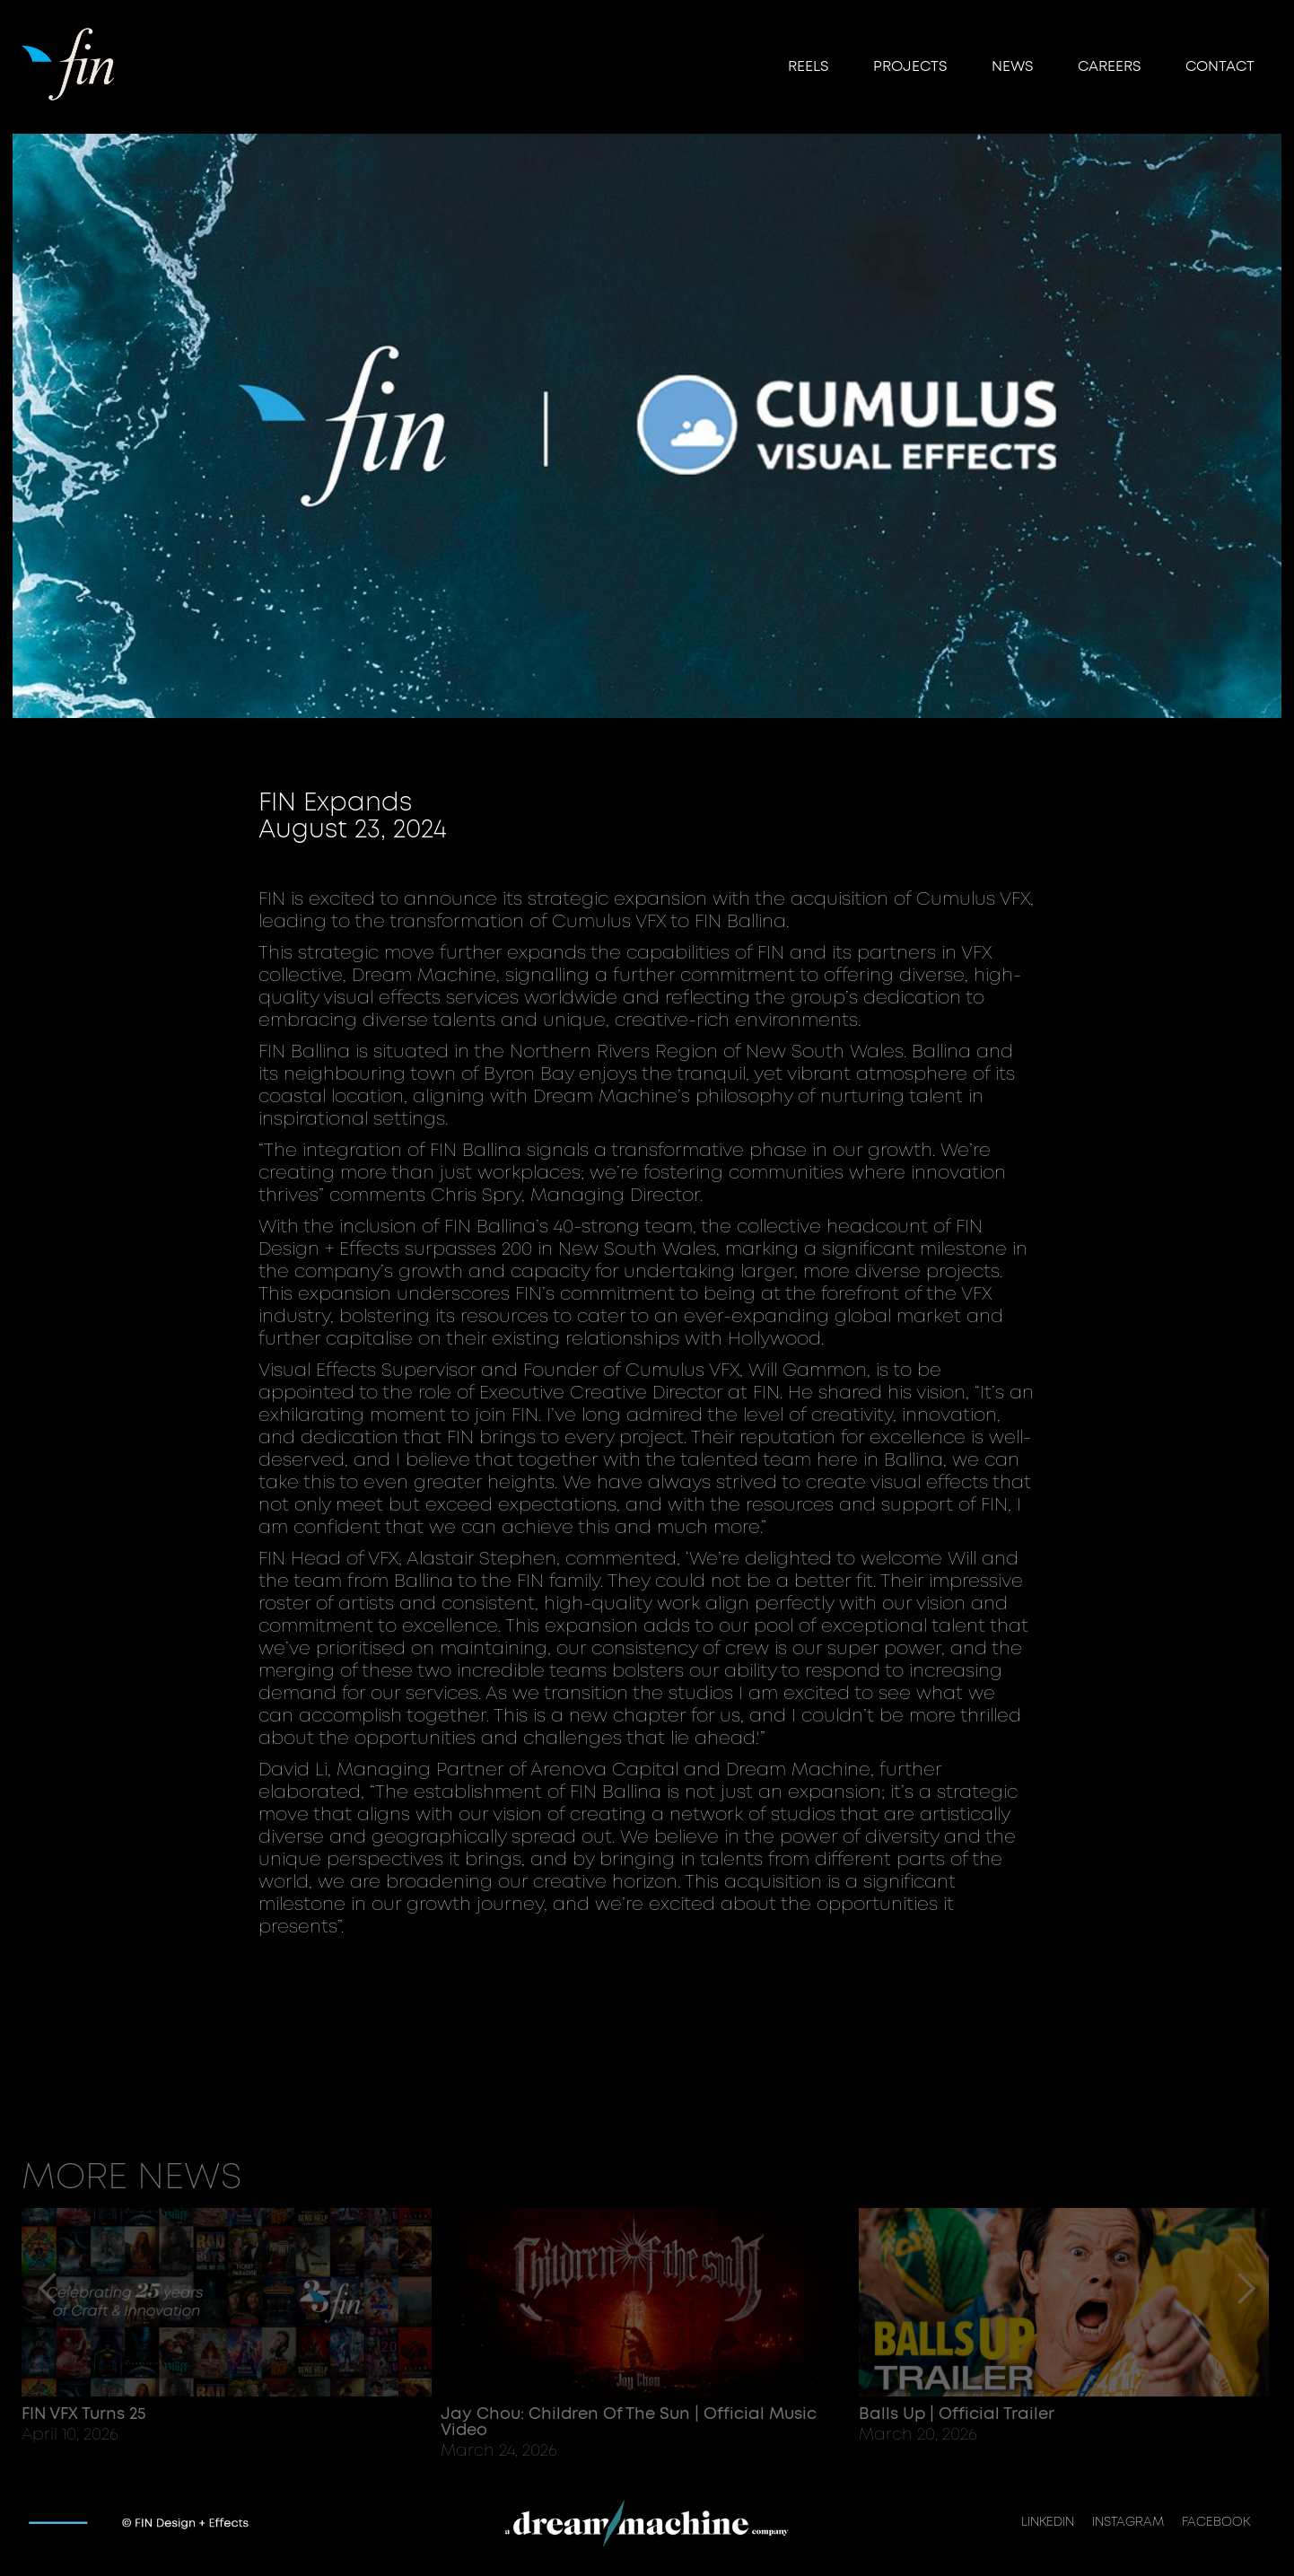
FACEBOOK (1216, 2522)
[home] (70, 62)
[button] (48, 2333)
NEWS (1012, 66)
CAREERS (1109, 66)
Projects (910, 66)
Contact (1220, 66)
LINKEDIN (1047, 2522)
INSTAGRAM (1128, 2522)
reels (808, 66)
